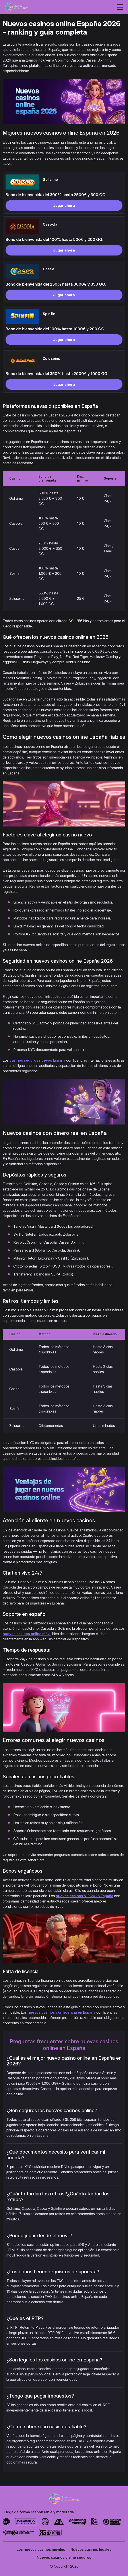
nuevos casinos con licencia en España (61, 2012)
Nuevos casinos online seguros (64, 2557)
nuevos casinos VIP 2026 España (84, 1896)
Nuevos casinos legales (90, 2549)
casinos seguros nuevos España (37, 1060)
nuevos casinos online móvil (27, 1634)
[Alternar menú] (120, 7)
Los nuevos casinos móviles (41, 2549)
